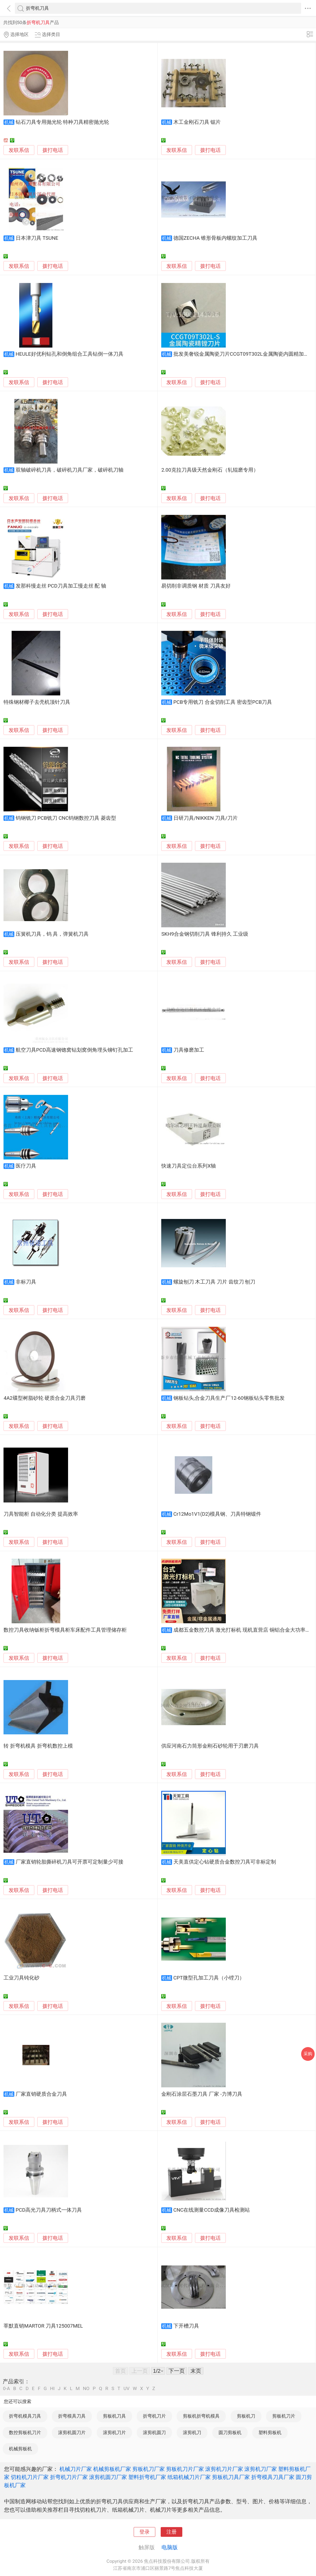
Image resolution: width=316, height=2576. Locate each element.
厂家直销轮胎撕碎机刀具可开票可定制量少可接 (69, 1862)
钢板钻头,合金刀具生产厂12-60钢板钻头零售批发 (229, 1398)
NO (86, 2388)
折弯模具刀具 (72, 2416)
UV (126, 2388)
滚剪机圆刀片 (72, 2432)
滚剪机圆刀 (154, 2432)
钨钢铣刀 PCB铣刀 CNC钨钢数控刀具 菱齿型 (66, 818)
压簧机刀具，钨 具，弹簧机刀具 (52, 934)
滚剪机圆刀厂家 (108, 2477)
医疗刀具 (26, 1166)
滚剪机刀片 (114, 2432)
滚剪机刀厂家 (260, 2469)
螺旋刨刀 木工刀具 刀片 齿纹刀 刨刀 (214, 1282)
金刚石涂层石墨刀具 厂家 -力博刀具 (201, 2094)
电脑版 (170, 2547)
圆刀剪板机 (229, 2432)
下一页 (177, 2371)
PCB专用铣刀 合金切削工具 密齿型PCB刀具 (222, 702)
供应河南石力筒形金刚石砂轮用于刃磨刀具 (210, 1746)
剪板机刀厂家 (148, 2469)
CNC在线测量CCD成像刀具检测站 (211, 2210)
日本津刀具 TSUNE (37, 238)
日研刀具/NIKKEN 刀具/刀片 (205, 818)
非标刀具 (26, 1282)
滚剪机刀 (192, 2432)
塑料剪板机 (269, 2432)
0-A (6, 2388)
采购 (308, 2053)
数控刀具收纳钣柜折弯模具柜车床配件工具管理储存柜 (65, 1630)
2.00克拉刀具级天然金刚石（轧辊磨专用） (209, 470)
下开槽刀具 (186, 2326)
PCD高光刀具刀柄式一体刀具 (49, 2210)
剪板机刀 (246, 2416)
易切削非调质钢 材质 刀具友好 (195, 586)
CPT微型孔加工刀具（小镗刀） (208, 1978)
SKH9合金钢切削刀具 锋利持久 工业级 (204, 934)
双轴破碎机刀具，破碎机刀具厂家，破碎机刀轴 (69, 470)
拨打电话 (52, 150)
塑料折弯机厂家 (147, 2477)
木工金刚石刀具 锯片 (197, 122)
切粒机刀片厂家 (30, 2477)
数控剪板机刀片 (25, 2432)
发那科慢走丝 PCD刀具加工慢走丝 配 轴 (61, 586)
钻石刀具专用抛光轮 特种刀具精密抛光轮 (62, 122)
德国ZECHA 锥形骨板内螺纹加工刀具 (215, 238)
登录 (144, 2532)
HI (52, 2388)
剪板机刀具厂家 (231, 2477)
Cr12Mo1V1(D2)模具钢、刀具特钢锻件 (217, 1514)
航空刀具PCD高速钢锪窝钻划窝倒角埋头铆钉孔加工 (74, 1050)
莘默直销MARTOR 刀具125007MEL (43, 2326)
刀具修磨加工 (188, 1050)
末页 (195, 2371)
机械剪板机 (20, 2448)
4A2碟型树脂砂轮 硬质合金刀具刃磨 (45, 1398)
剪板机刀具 (114, 2416)
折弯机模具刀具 (25, 2416)
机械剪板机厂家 (112, 2469)
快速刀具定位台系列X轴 (188, 1166)
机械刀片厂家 (75, 2469)
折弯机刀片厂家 (69, 2477)
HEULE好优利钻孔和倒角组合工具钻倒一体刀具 (69, 354)
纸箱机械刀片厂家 (189, 2477)
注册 (171, 2532)
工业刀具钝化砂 (21, 1978)
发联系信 (19, 150)
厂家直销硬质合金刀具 (41, 2094)
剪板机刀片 (283, 2416)
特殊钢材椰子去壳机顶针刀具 (37, 702)
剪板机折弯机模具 (201, 2416)
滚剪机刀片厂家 (224, 2469)
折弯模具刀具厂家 (272, 2477)
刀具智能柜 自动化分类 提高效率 (41, 1514)
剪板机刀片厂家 (185, 2469)
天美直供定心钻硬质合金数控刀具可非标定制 (224, 1862)
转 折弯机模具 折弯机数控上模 (38, 1746)
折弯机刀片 (154, 2416)
